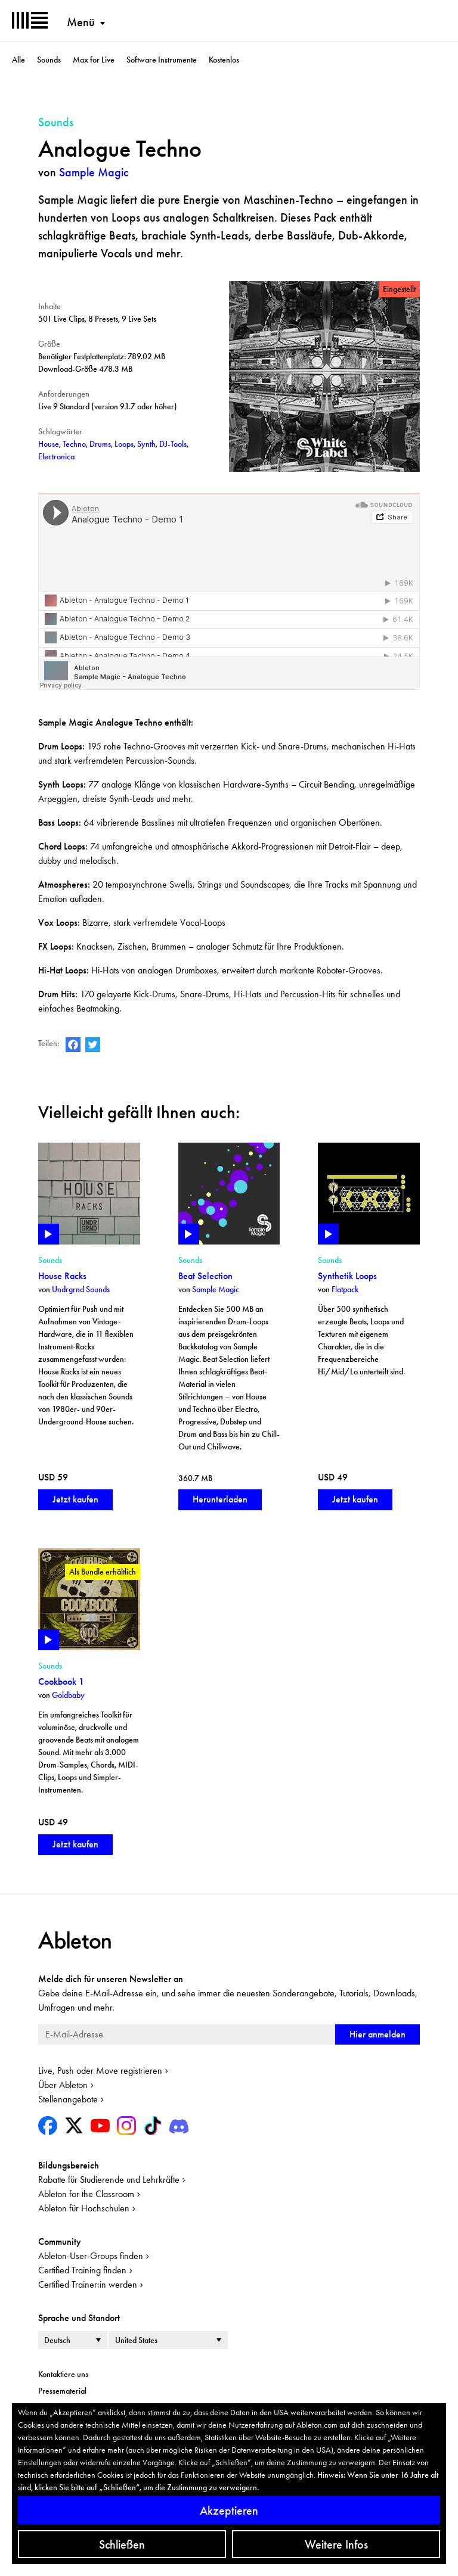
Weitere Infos (336, 2544)
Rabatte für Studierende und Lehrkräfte (109, 2179)
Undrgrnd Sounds (81, 1289)
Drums (100, 443)
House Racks (62, 1276)
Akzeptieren (229, 2510)
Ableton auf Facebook (73, 1044)
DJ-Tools (173, 443)
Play (48, 1234)
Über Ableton (63, 2085)
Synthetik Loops (347, 1276)
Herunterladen (220, 1499)
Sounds (49, 59)
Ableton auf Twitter (92, 1044)
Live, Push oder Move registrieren (100, 2070)
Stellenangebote (68, 2099)
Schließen (122, 2544)
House (48, 443)
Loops (124, 443)
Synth (146, 443)
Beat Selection (205, 1276)
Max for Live (93, 59)
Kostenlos (224, 59)
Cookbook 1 (61, 1681)
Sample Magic (93, 172)
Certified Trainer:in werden (87, 2284)
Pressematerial (62, 2390)
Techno (74, 443)
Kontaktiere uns (63, 2374)
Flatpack (345, 1289)
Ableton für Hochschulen (83, 2208)
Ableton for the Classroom (86, 2194)
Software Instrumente (161, 59)
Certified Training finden (82, 2270)
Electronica (56, 456)
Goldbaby (68, 1695)
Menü (81, 22)
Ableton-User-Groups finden (90, 2256)
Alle (18, 59)
